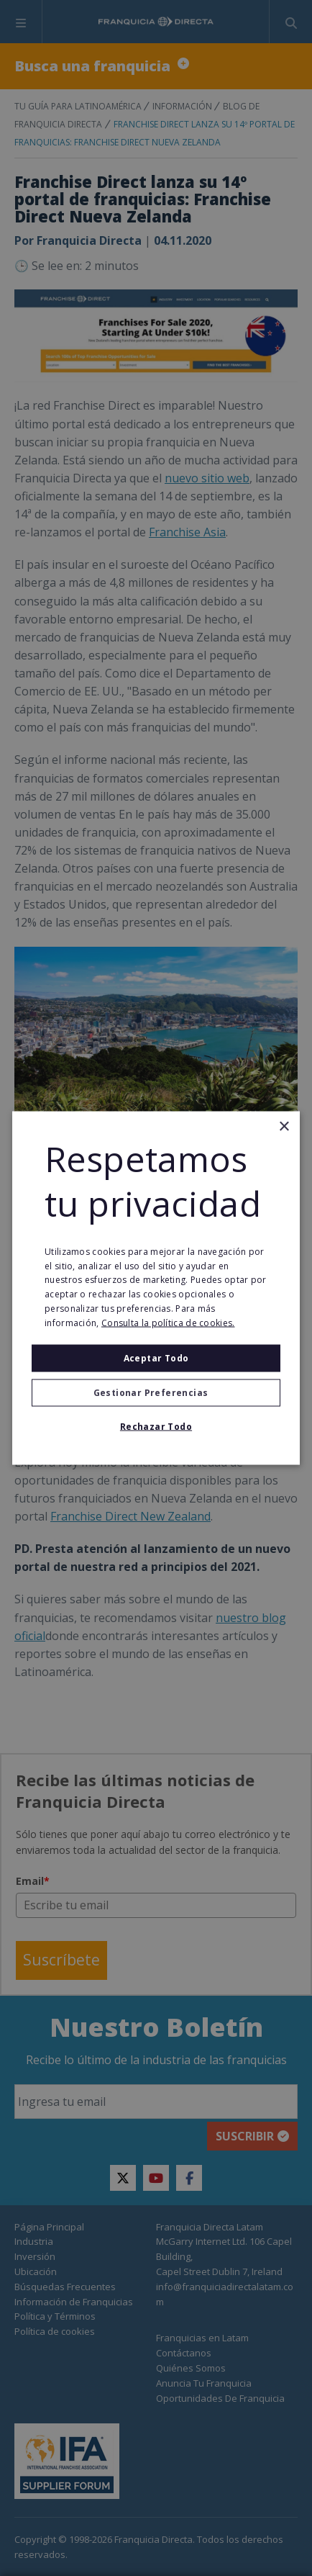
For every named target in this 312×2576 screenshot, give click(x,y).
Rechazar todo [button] (156, 1426)
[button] (156, 1392)
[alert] (156, 1288)
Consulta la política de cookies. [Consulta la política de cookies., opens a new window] (168, 1322)
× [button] (283, 1127)
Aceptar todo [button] (156, 1357)
